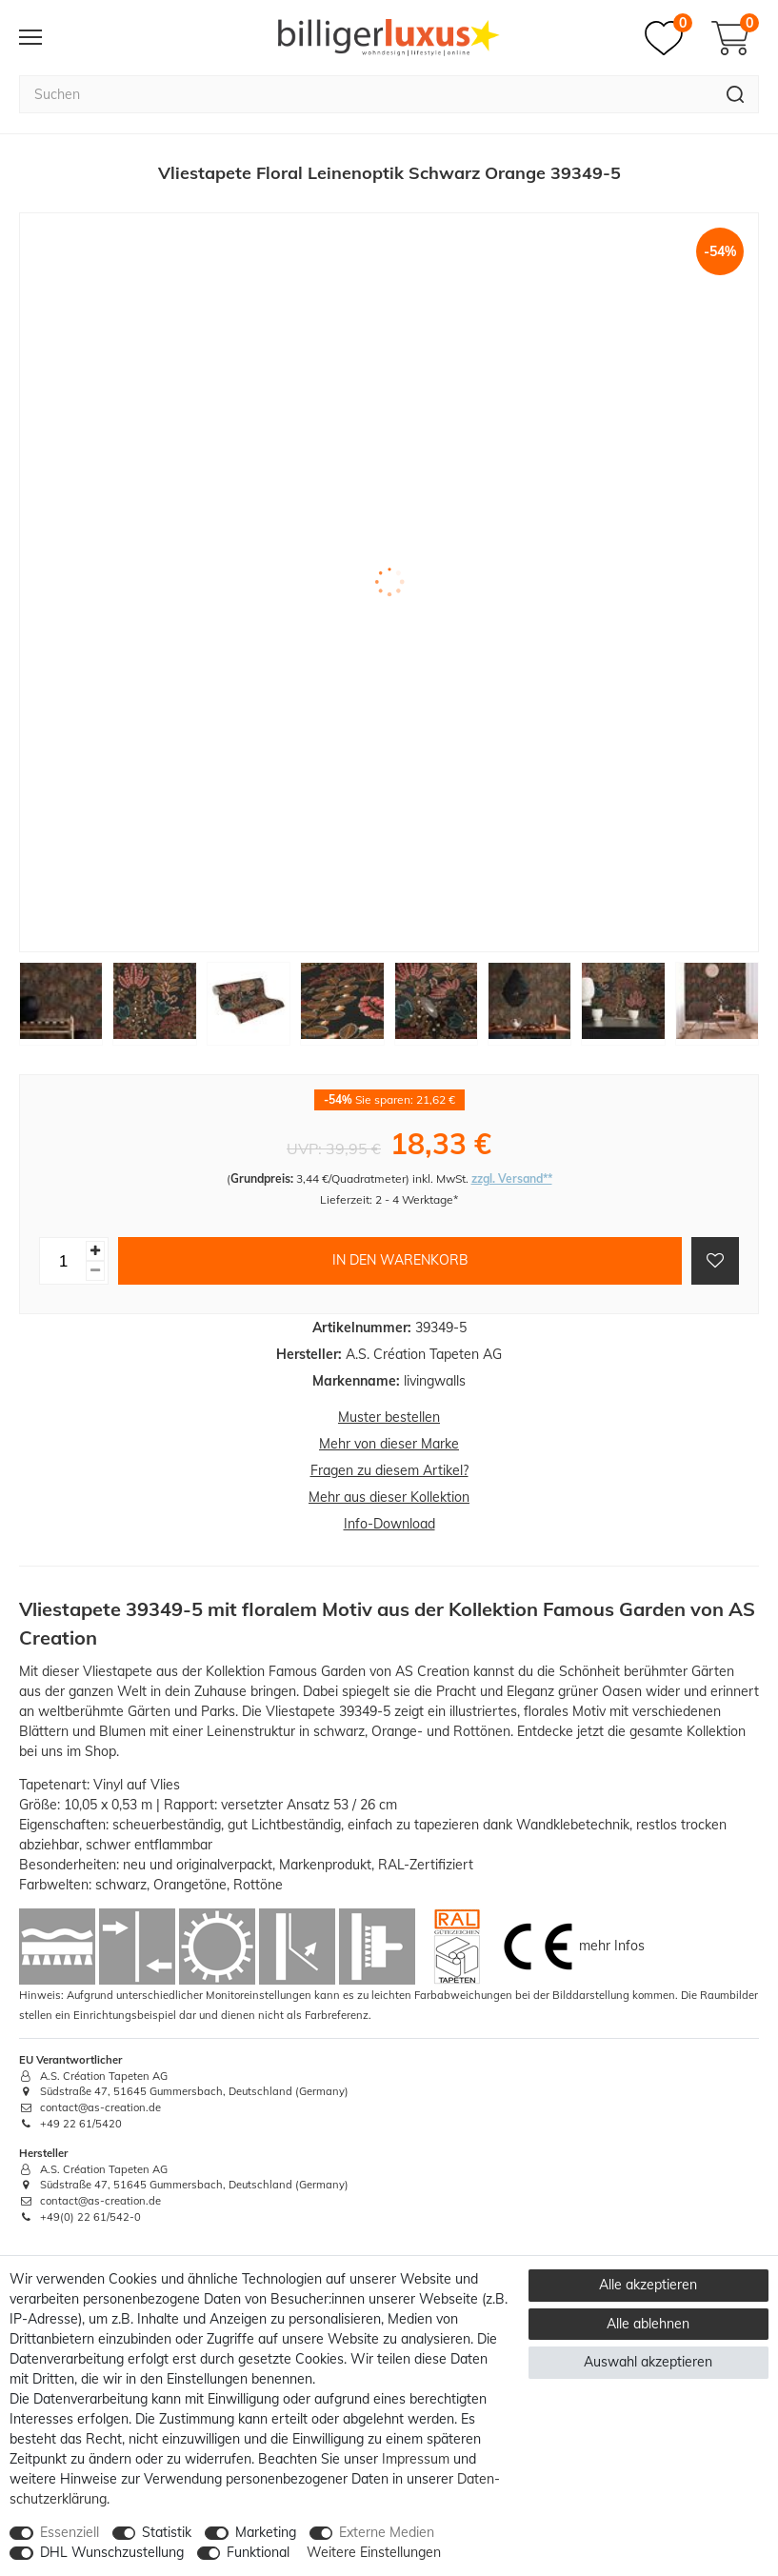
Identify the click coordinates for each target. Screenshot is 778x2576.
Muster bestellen (389, 1417)
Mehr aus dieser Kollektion (389, 1497)
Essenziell (69, 2532)
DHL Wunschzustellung (112, 2552)
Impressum (415, 2458)
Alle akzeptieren (648, 2284)
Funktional (258, 2552)
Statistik (166, 2532)
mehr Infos (612, 1944)
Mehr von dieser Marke (389, 1443)
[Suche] (735, 94)
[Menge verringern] (95, 1271)
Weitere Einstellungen (374, 2552)
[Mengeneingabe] (63, 1261)
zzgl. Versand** (511, 1178)
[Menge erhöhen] (95, 1251)
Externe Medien (386, 2532)
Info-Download (389, 1523)
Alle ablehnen (648, 2323)
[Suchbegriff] (365, 94)
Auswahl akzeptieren (648, 2361)
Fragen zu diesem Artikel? (389, 1470)
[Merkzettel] (668, 38)
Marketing (265, 2532)
